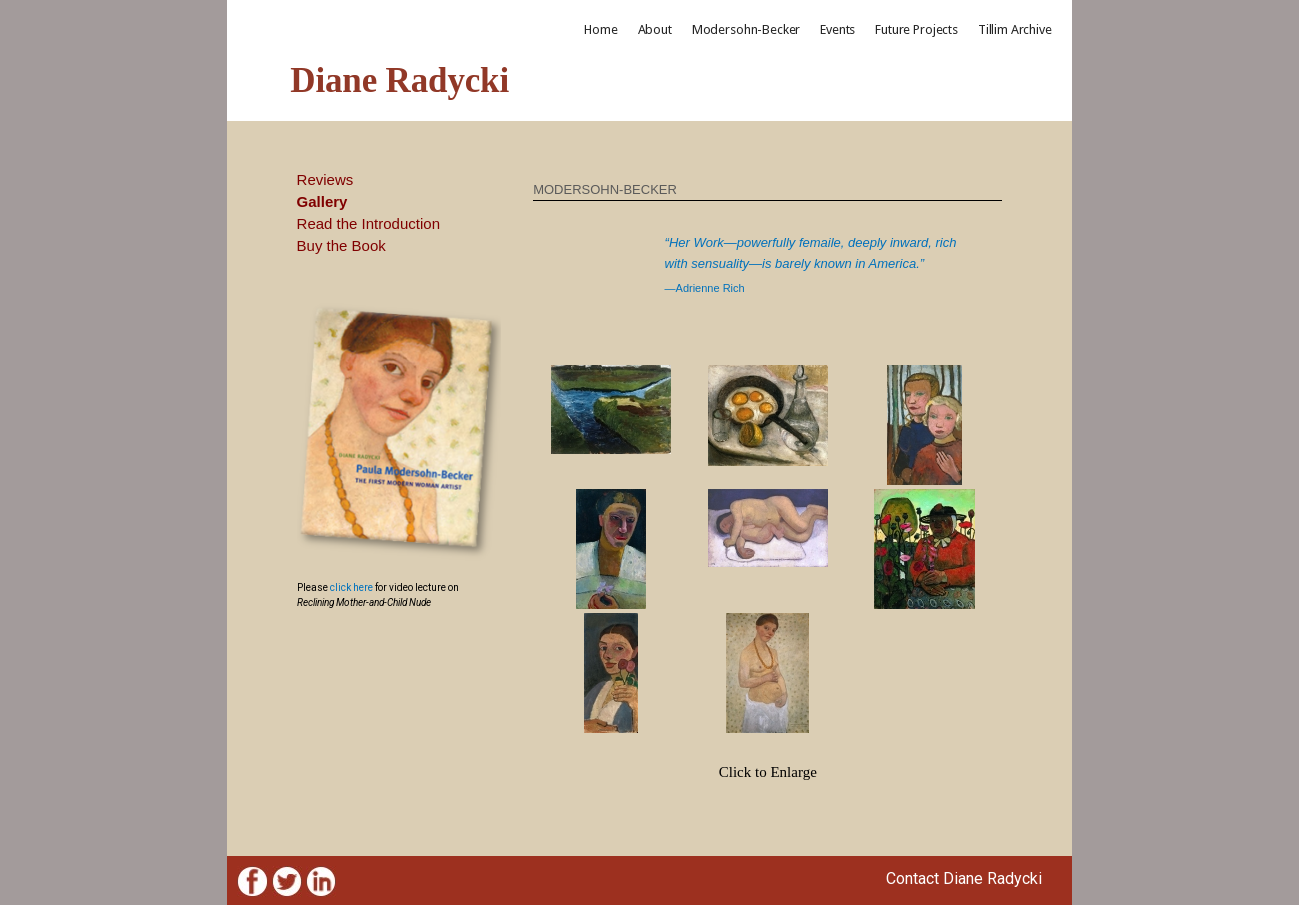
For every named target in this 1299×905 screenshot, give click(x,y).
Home (600, 29)
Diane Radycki (399, 80)
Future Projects (916, 29)
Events (837, 29)
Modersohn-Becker (746, 29)
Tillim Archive (1015, 29)
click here (351, 587)
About (655, 29)
